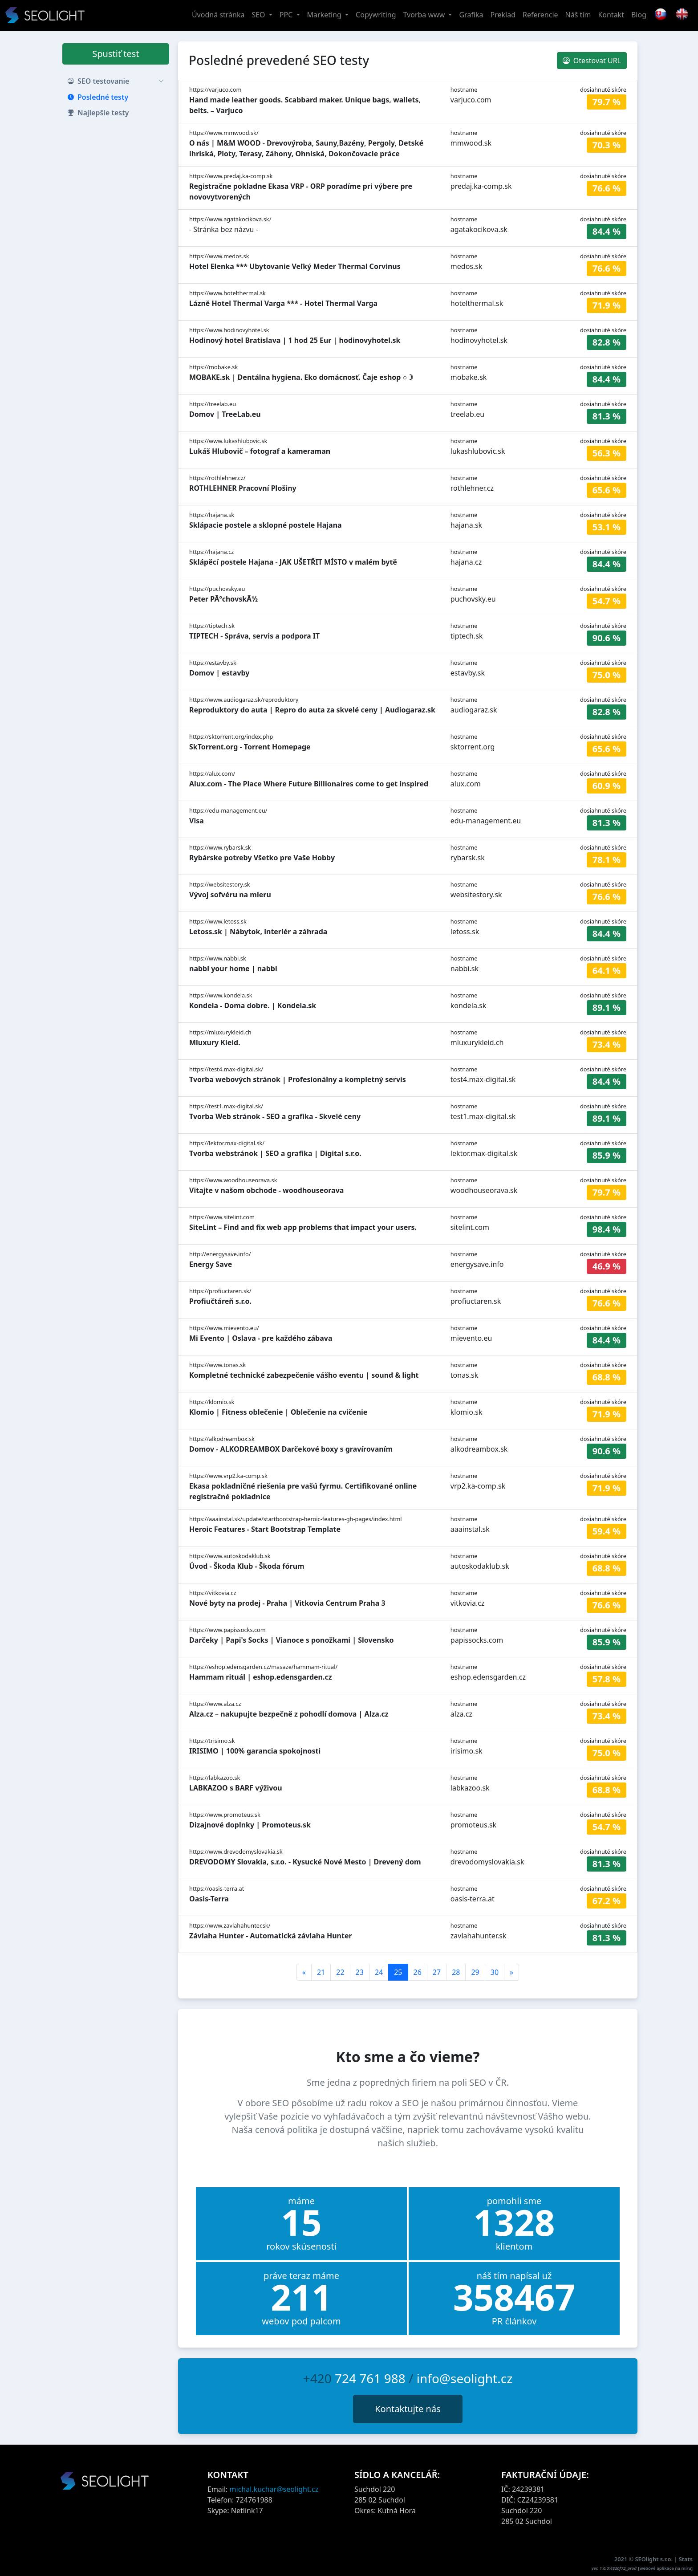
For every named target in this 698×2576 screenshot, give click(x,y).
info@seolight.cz (465, 2378)
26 (418, 1972)
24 (379, 1972)
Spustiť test (115, 54)
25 (398, 1972)
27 (437, 1972)
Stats (686, 2559)
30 (495, 1972)
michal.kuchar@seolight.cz (274, 2489)
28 (456, 1972)
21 (321, 1972)
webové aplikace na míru (665, 2568)
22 (340, 1972)
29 (475, 1972)
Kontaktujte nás (408, 2409)
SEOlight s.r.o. (654, 2559)
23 (360, 1972)
